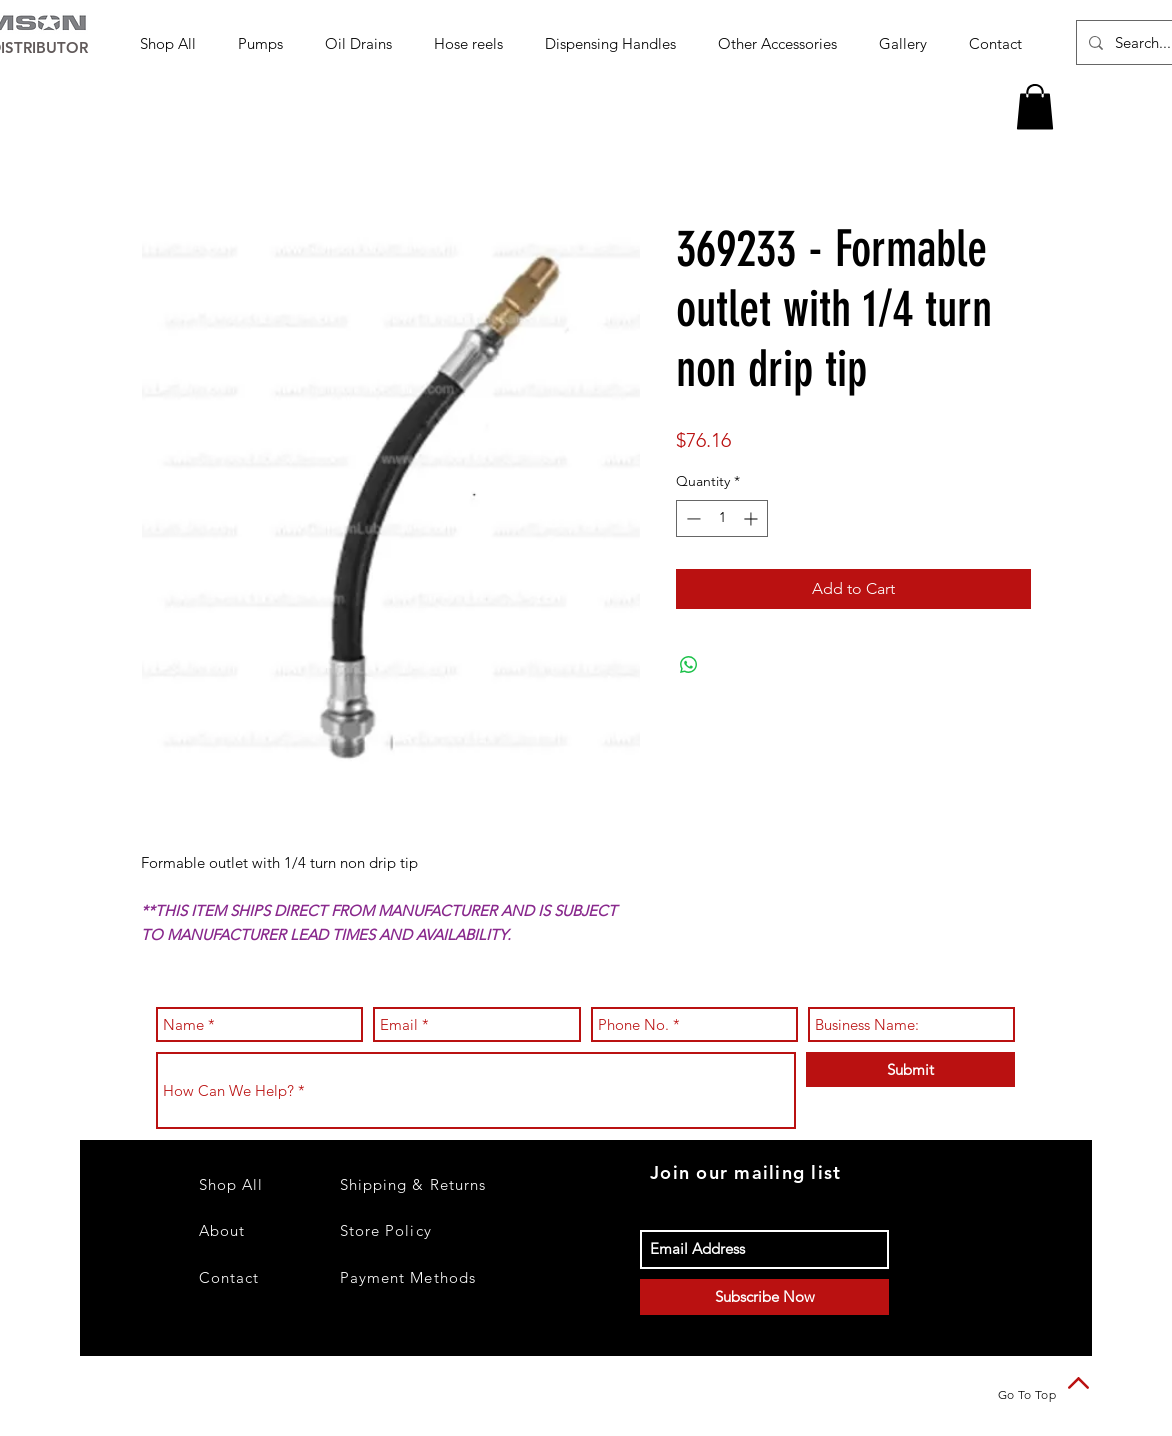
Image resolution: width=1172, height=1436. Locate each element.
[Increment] (752, 518)
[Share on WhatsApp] (689, 665)
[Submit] (910, 1069)
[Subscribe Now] (764, 1297)
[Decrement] (691, 518)
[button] (266, 43)
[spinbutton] (722, 518)
